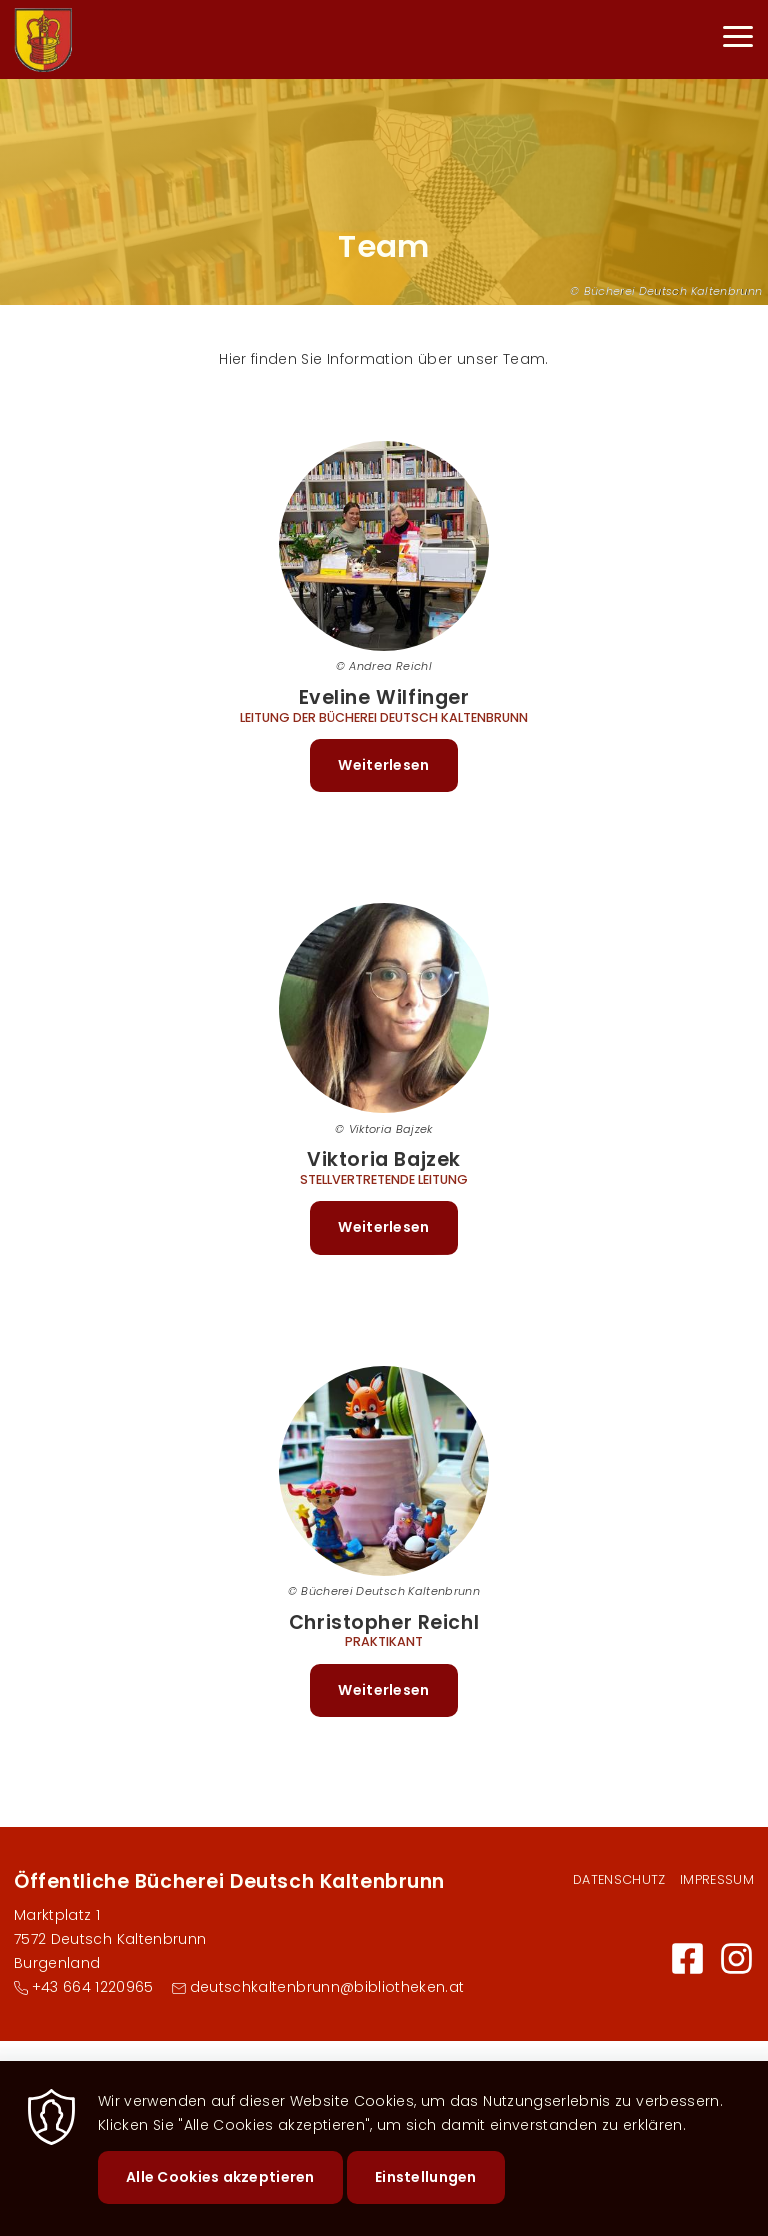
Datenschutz (619, 1879)
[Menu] (738, 39)
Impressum (717, 1879)
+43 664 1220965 (93, 1987)
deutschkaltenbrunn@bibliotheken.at (327, 1987)
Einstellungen (426, 2196)
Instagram (736, 1958)
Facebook (687, 1958)
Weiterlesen (397, 772)
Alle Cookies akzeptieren (220, 2196)
